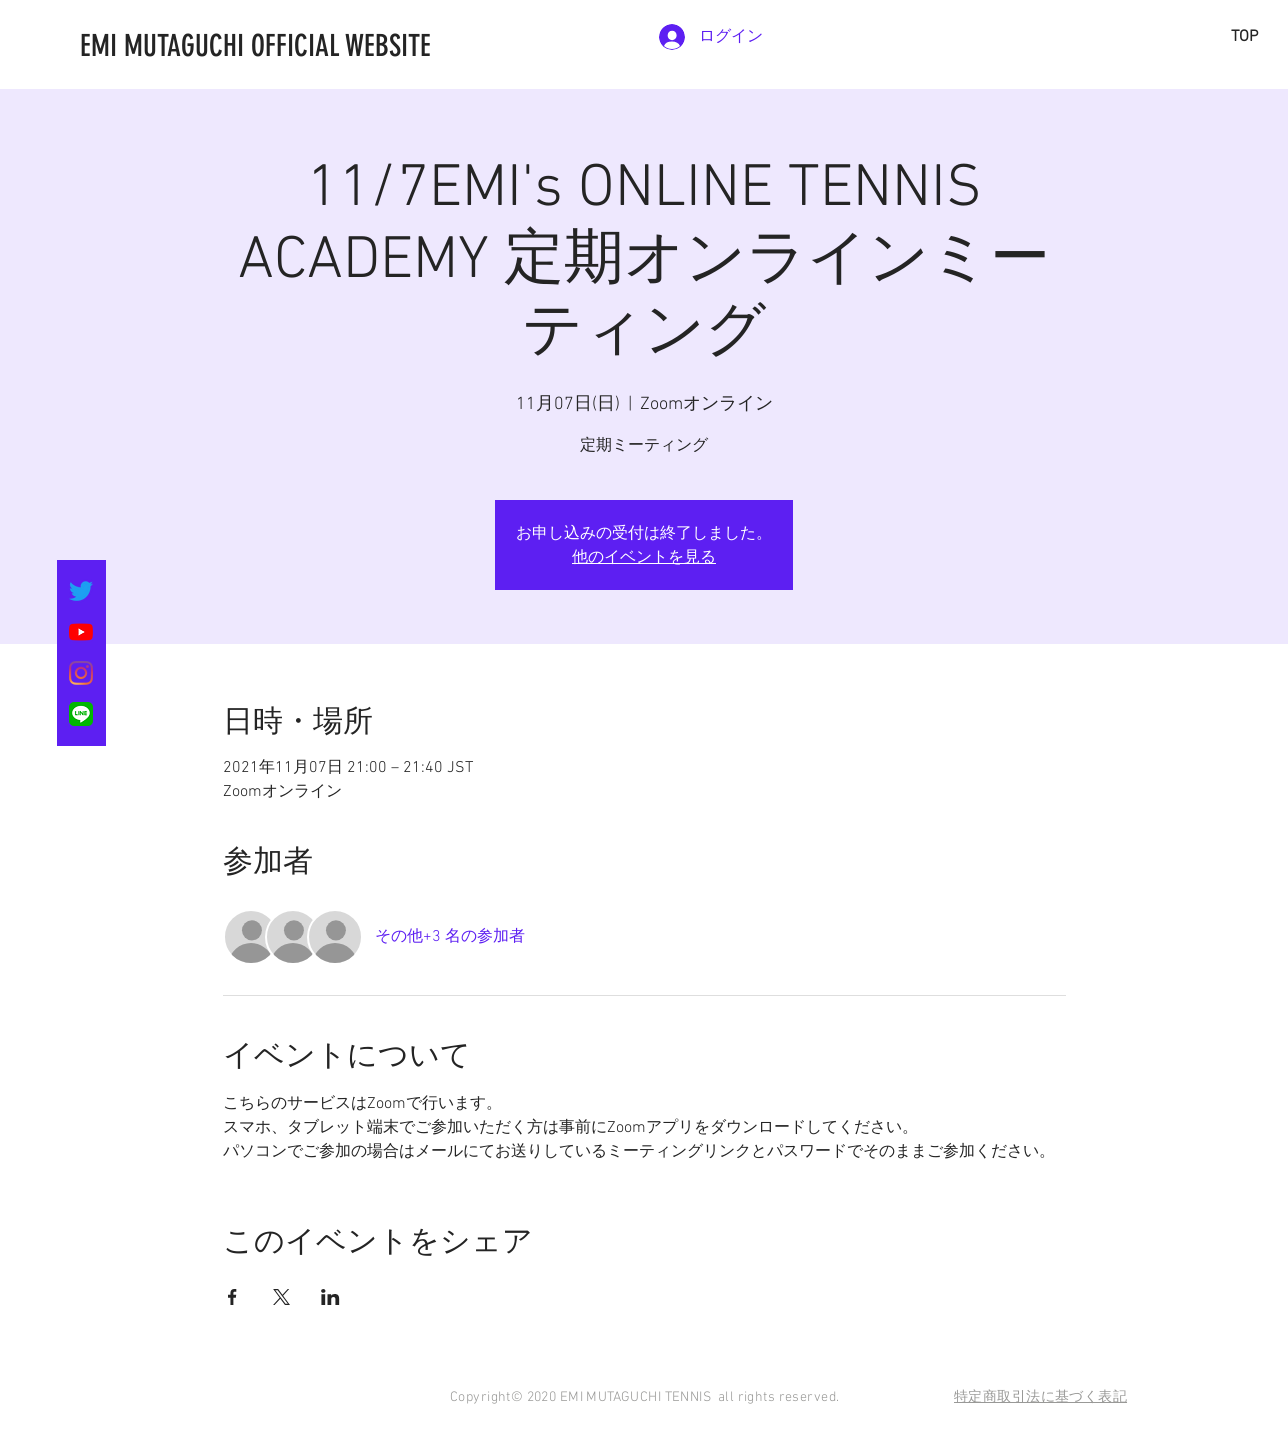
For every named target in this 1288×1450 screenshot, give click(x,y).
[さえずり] (81, 591)
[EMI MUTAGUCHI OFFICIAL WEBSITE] (355, 46)
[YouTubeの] (81, 632)
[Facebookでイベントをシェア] (232, 1297)
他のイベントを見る (644, 556)
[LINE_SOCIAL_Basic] (81, 714)
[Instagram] (81, 673)
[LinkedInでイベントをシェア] (330, 1297)
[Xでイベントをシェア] (281, 1297)
